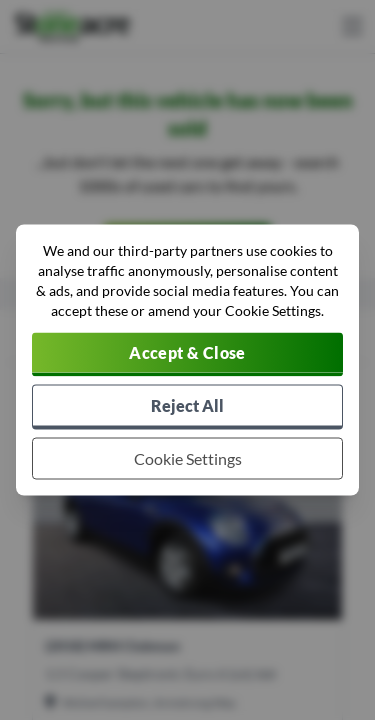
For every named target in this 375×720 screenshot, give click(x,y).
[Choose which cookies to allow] (187, 459)
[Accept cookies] (187, 355)
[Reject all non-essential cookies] (187, 407)
